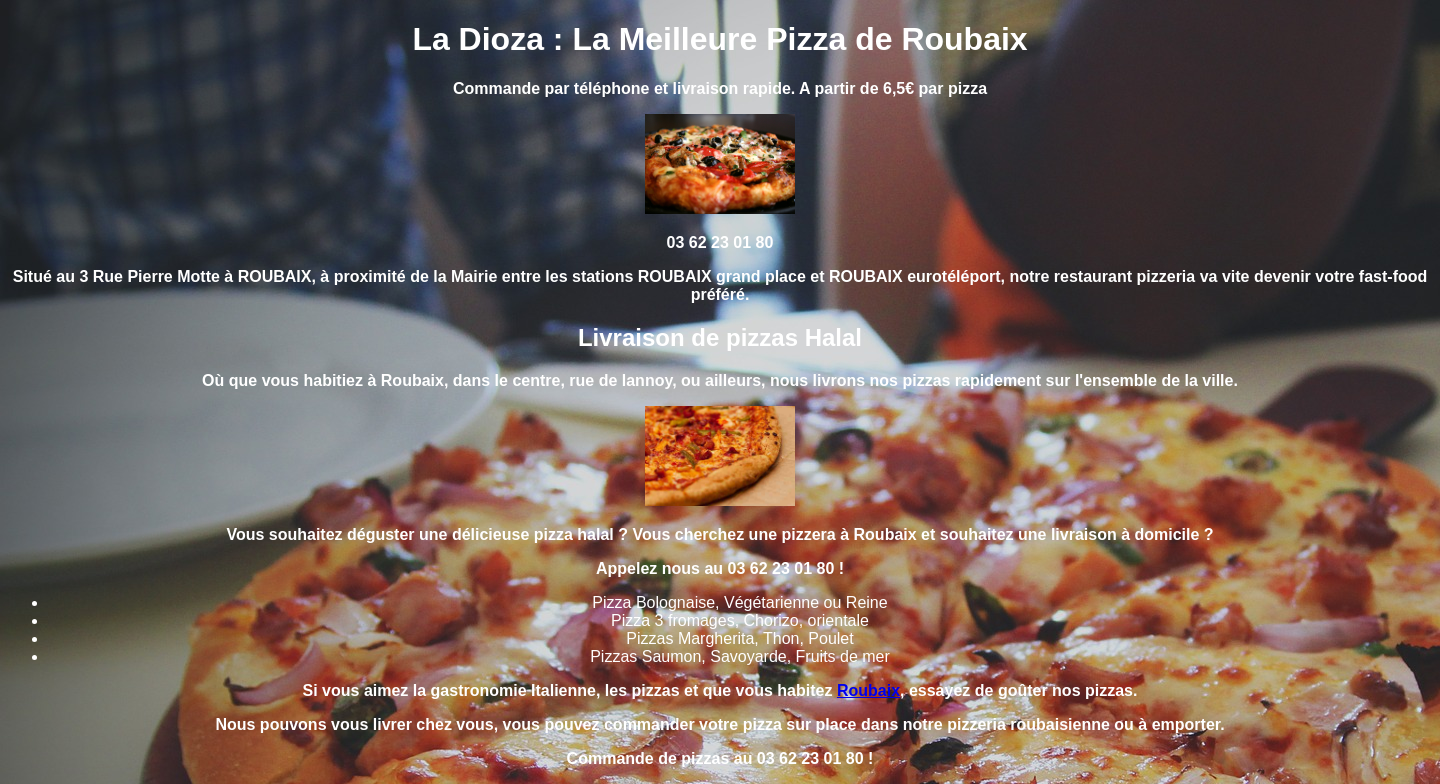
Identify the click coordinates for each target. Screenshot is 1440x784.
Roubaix (868, 690)
